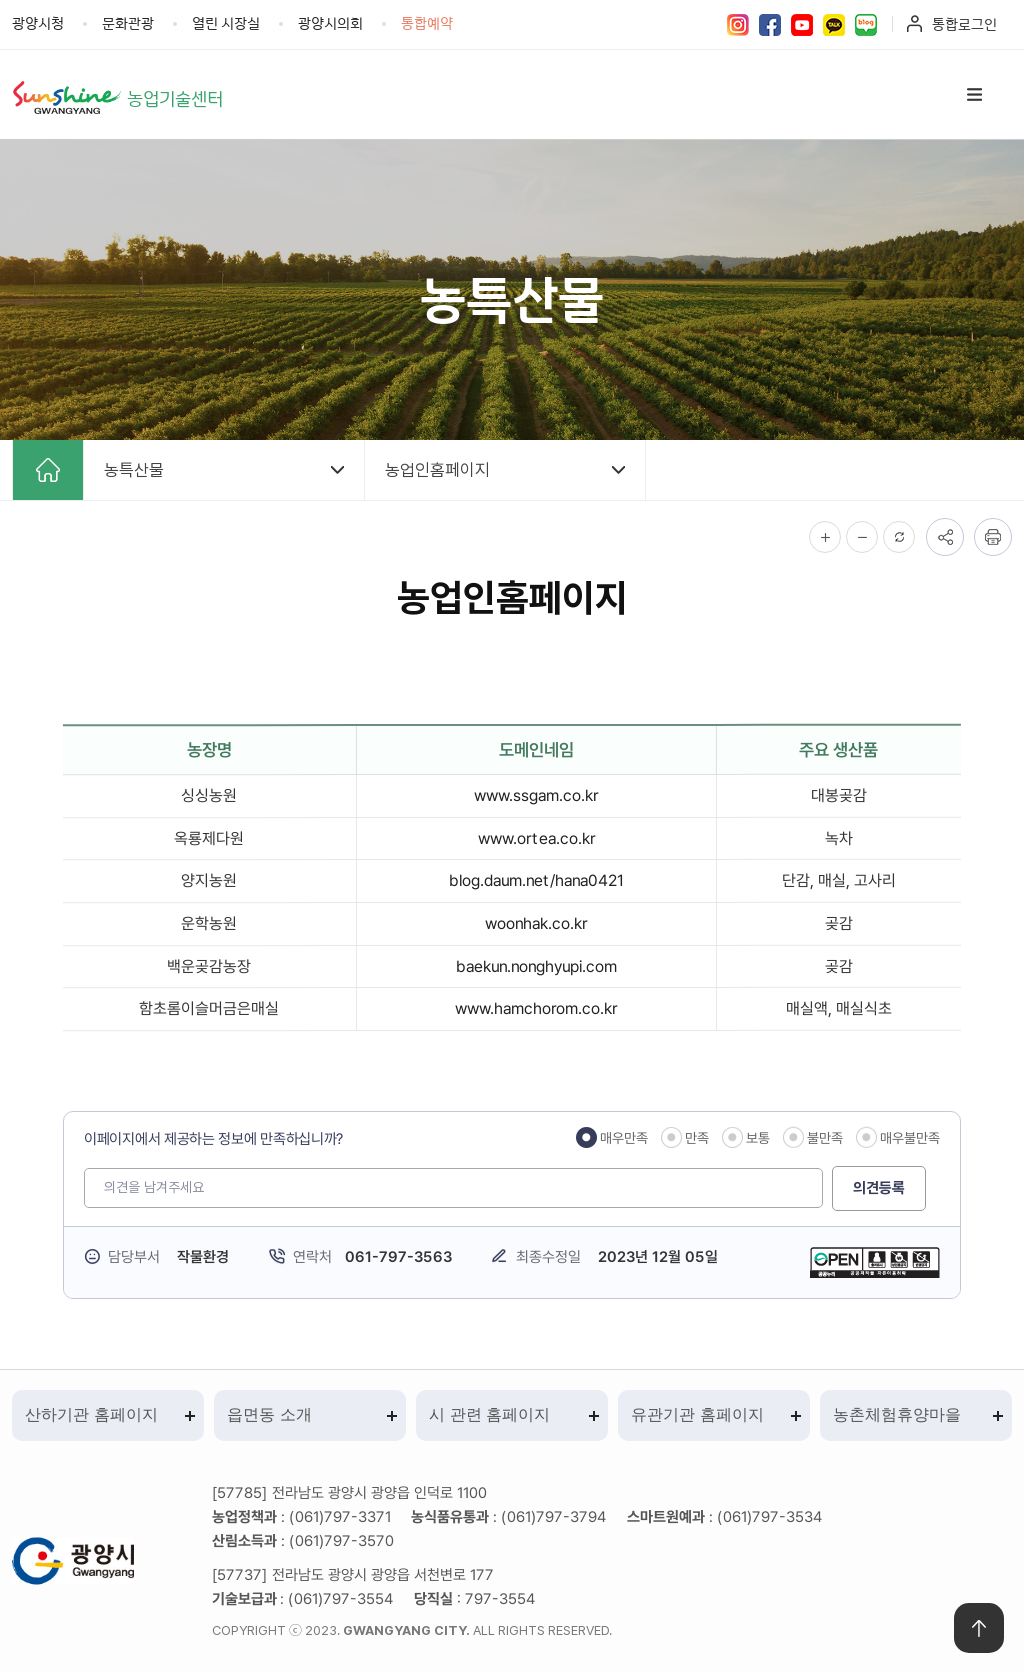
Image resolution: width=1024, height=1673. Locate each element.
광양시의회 (330, 22)
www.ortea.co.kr (536, 838)
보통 (758, 1138)
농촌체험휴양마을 (897, 1415)
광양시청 (38, 22)
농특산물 (134, 470)
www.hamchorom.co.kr (536, 1008)
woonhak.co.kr (536, 923)
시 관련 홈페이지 (489, 1415)
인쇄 (993, 537)
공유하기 (945, 537)
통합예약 (427, 22)
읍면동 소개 (269, 1415)
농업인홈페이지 (437, 470)
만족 (697, 1138)
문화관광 (128, 22)
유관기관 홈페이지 (697, 1415)
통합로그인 (964, 23)
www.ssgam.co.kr (536, 795)
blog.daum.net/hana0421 (536, 880)
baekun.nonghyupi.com (536, 966)
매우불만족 (910, 1138)
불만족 (825, 1138)
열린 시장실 (226, 22)
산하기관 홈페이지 (91, 1415)
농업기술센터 (178, 97)
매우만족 (624, 1138)
